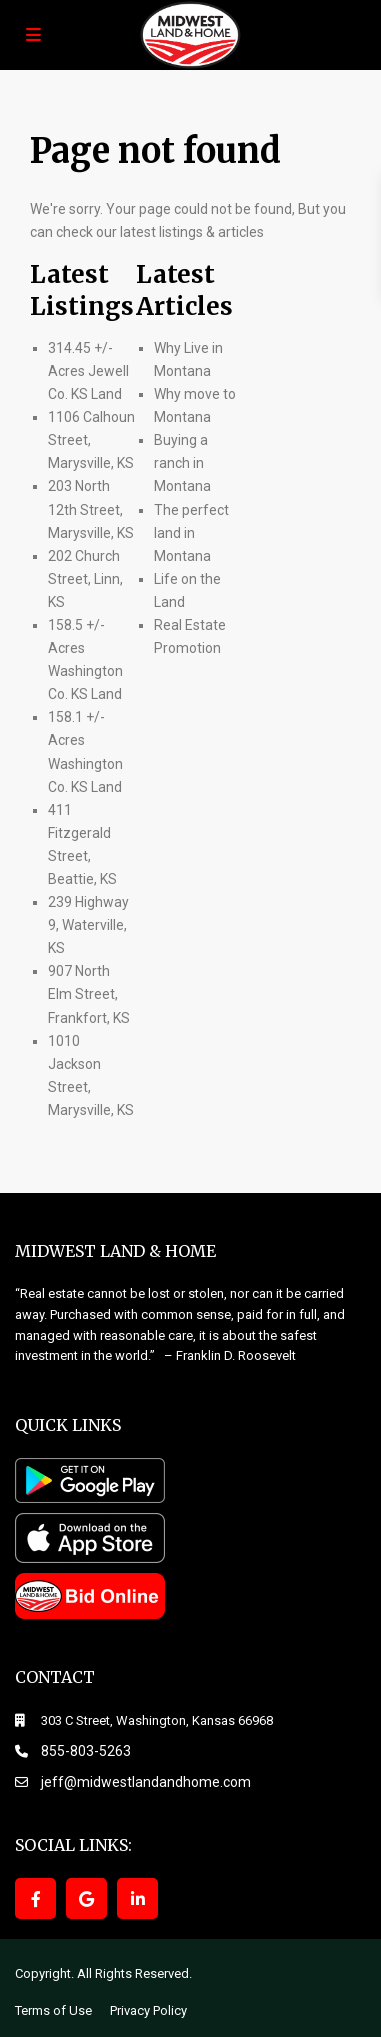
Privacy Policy (148, 2010)
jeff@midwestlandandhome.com (146, 1782)
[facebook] (35, 1898)
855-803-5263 (86, 1751)
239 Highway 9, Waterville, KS (88, 925)
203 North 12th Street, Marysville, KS (91, 509)
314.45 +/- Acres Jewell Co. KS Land (88, 371)
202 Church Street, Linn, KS (85, 579)
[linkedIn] (137, 1898)
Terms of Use (53, 2010)
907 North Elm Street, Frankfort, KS (89, 994)
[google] (86, 1898)
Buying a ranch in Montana (182, 463)
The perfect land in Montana (191, 533)
